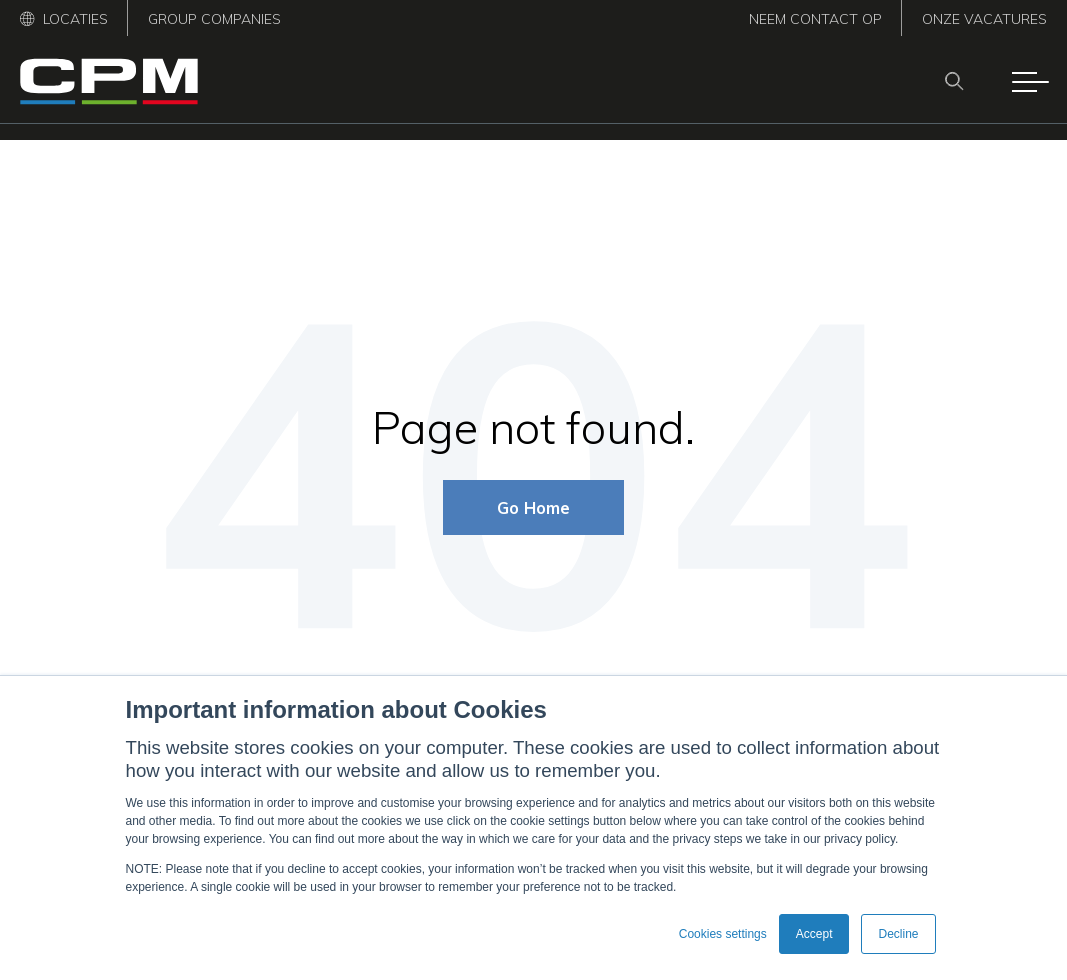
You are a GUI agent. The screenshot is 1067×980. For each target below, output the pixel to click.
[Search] (960, 81)
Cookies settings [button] (723, 934)
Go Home (533, 507)
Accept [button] (814, 934)
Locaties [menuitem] (64, 19)
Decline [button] (898, 934)
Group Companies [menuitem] (214, 19)
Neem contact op (815, 19)
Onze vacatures (984, 19)
